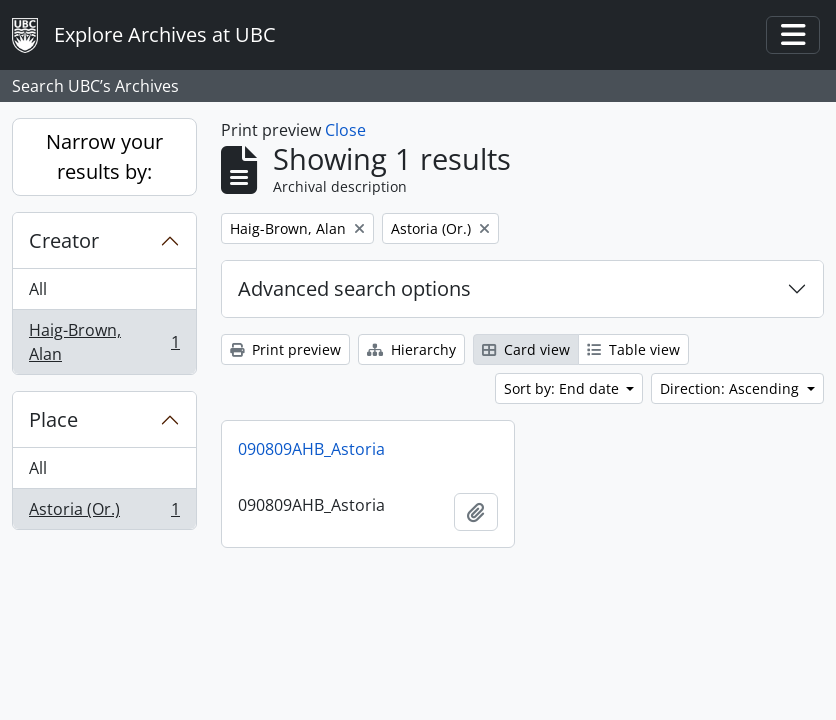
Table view (633, 349)
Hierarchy (411, 349)
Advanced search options (354, 288)
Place (53, 419)
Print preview (285, 349)
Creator (64, 240)
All (38, 289)
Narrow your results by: (104, 156)
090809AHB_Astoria (311, 449)
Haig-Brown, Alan (104, 342)
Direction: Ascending (731, 388)
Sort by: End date (563, 388)
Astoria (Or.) (104, 513)
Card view (526, 349)
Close (345, 130)
